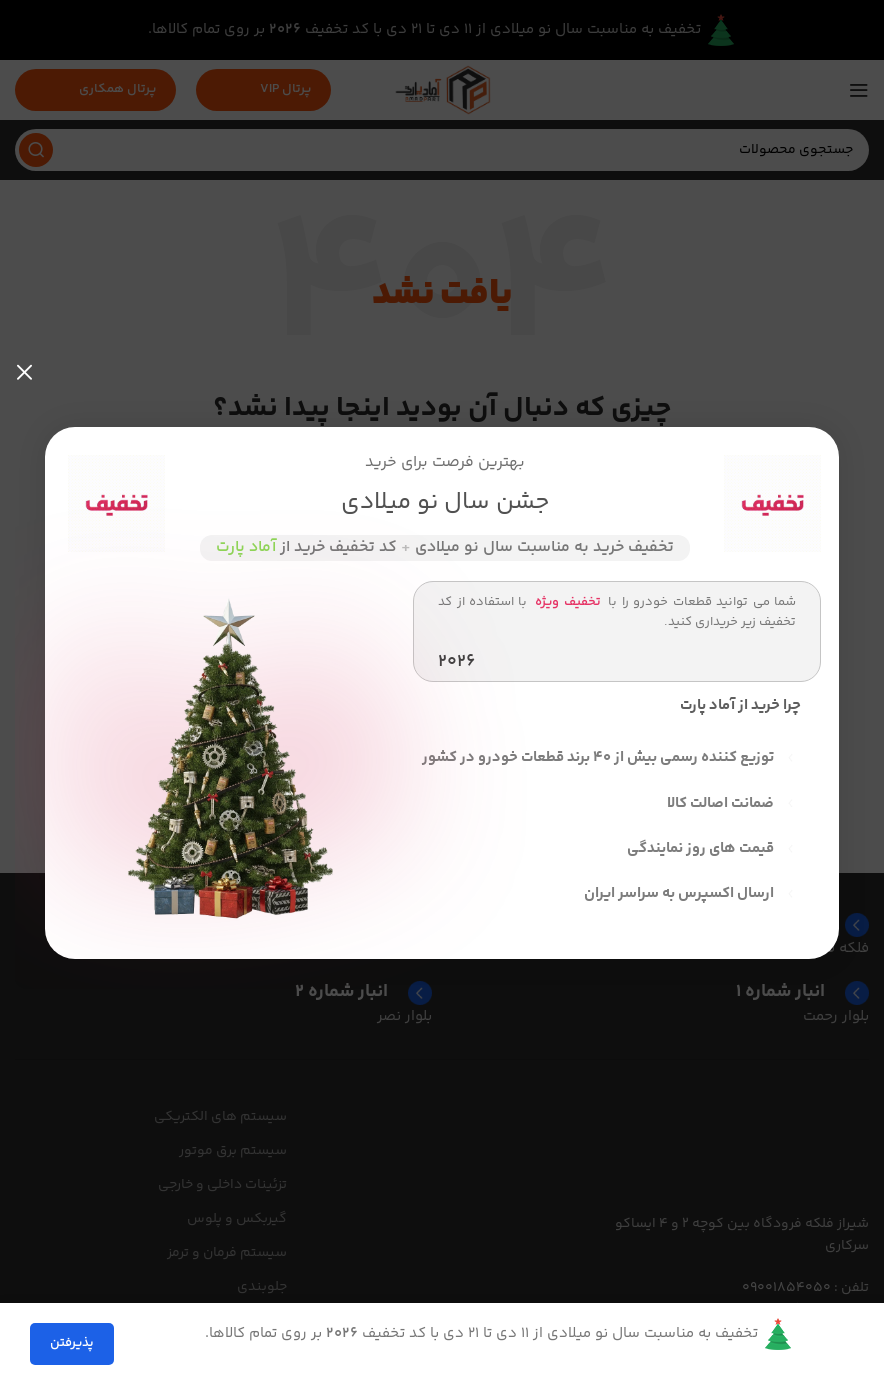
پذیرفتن (72, 1343)
